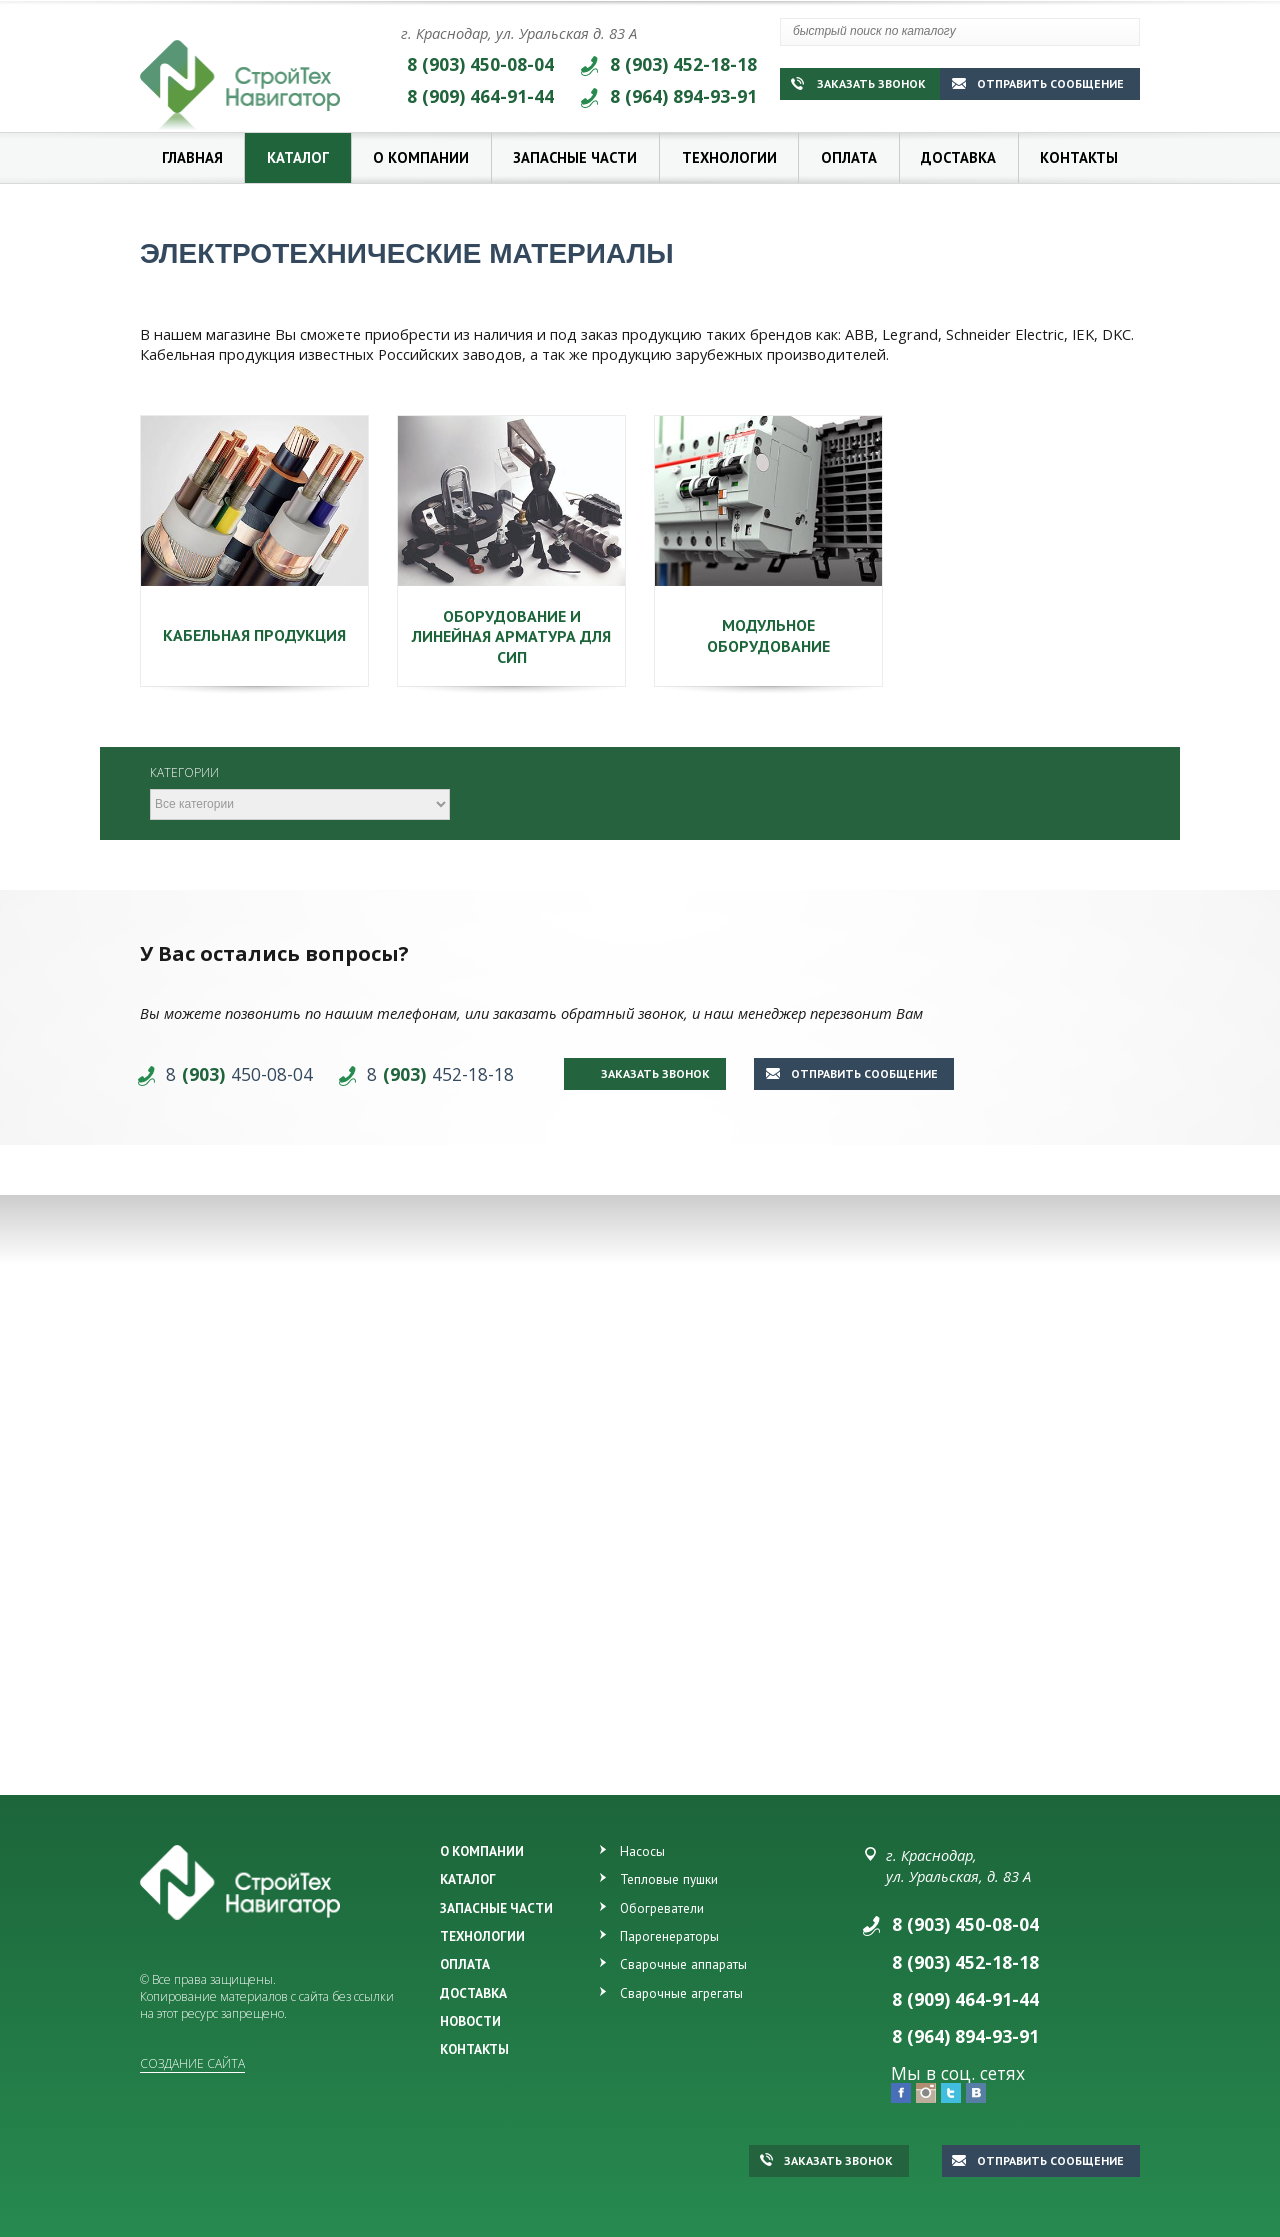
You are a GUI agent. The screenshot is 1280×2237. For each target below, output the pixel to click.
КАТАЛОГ (468, 1879)
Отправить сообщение (1038, 83)
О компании (421, 157)
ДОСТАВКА (473, 1993)
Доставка (958, 157)
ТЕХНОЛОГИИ (482, 1936)
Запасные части (575, 157)
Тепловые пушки (669, 1879)
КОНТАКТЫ (474, 2049)
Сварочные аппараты (683, 1964)
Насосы (642, 1851)
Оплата (849, 157)
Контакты (1079, 157)
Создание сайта (192, 2063)
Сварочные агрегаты (681, 1993)
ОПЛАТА (465, 1964)
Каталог (298, 157)
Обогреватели (662, 1908)
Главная (192, 157)
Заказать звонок (858, 83)
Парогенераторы (669, 1936)
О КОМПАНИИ (482, 1851)
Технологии (729, 157)
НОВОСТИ (470, 2021)
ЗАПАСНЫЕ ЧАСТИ (496, 1908)
